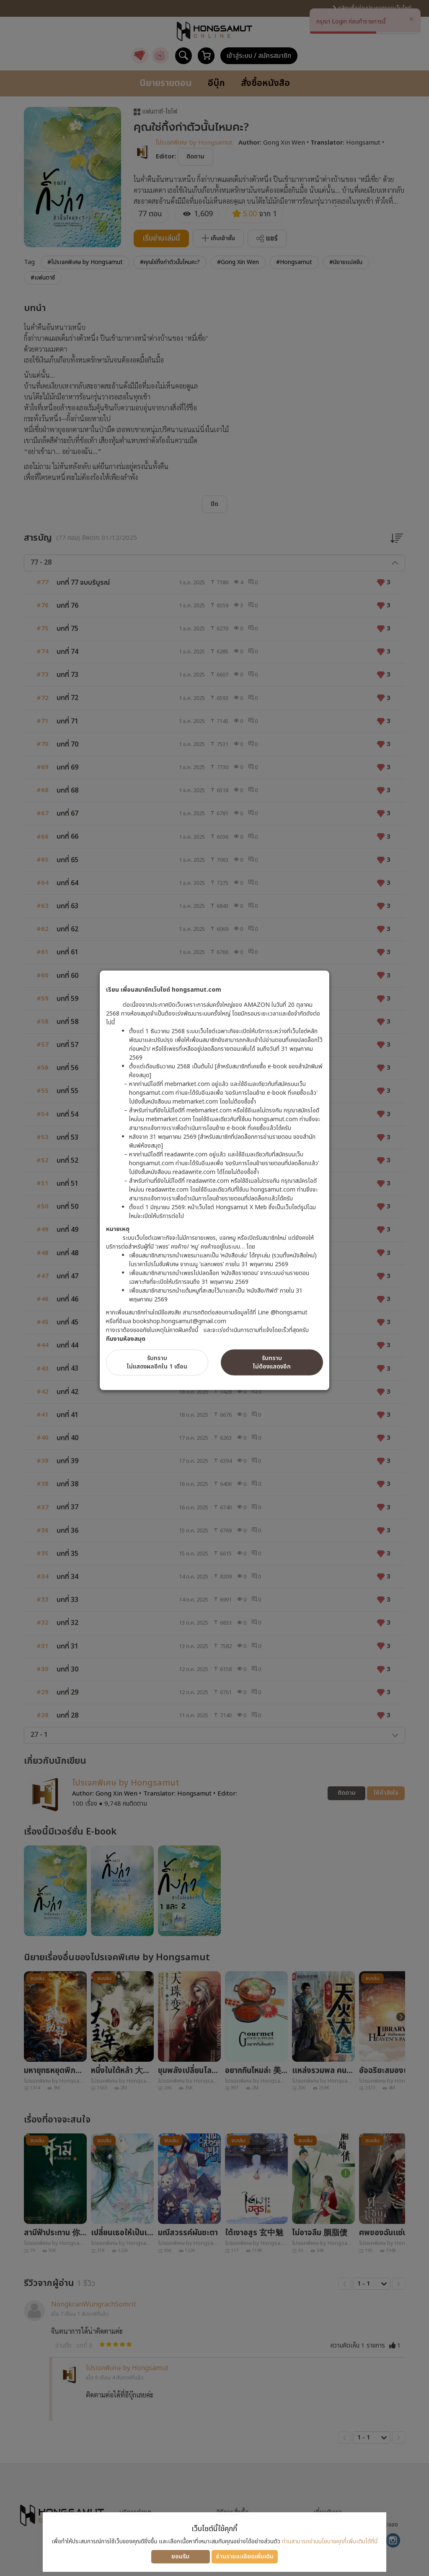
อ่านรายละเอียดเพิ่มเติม (245, 2556)
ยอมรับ (180, 2556)
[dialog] (214, 1288)
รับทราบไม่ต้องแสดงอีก (272, 1362)
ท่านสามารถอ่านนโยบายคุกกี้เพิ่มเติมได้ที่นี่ (329, 2541)
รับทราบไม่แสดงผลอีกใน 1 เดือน (157, 1362)
